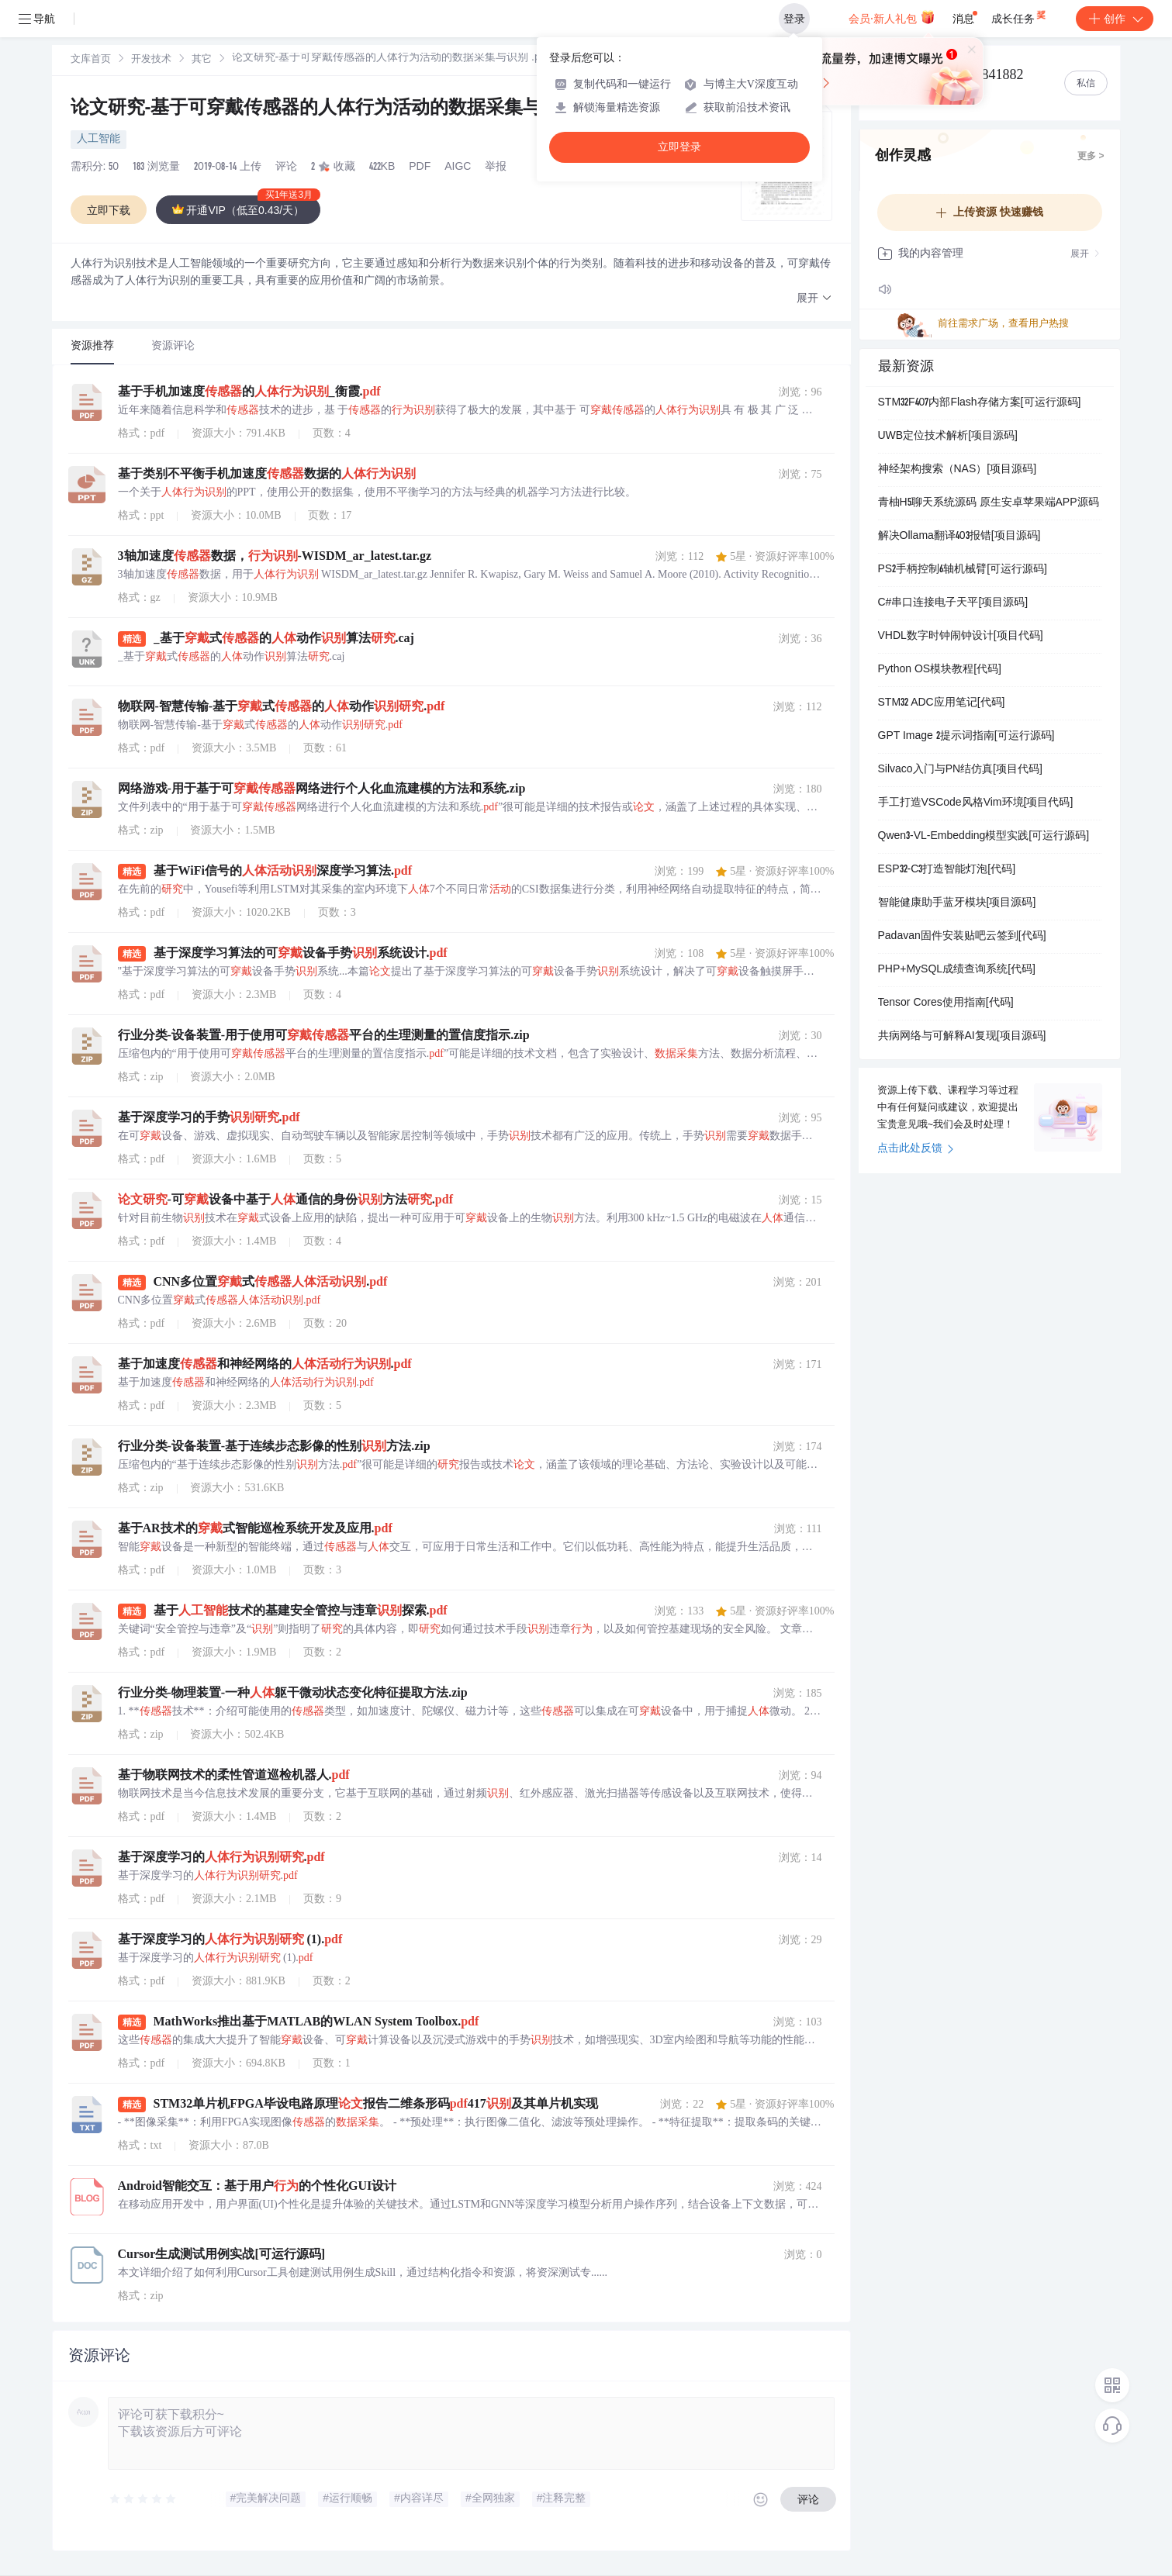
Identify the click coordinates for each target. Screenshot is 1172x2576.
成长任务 (1019, 15)
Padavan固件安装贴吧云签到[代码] (962, 936)
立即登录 (679, 147)
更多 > (1090, 156)
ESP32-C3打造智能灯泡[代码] (947, 870)
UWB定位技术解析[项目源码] (948, 436)
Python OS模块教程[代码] (939, 670)
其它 (202, 60)
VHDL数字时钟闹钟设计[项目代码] (960, 636)
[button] (814, 299)
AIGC (457, 167)
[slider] (143, 2499)
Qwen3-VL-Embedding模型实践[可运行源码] (984, 836)
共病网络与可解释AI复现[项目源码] (962, 1036)
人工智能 (98, 139)
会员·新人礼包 (892, 17)
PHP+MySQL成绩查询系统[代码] (956, 970)
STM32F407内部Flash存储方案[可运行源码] (979, 403)
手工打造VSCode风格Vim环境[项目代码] (975, 803)
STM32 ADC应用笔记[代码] (941, 703)
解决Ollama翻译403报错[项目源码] (959, 536)
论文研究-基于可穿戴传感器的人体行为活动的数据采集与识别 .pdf (345, 109)
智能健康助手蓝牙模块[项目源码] (957, 903)
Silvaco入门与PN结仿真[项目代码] (960, 770)
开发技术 (151, 60)
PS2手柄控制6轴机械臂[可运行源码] (962, 570)
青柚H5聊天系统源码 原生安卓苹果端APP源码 (988, 503)
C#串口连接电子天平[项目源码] (953, 603)
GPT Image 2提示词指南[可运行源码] (966, 736)
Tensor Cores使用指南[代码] (946, 1003)
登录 (794, 18)
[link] (91, 59)
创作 (1114, 18)
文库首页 (91, 60)
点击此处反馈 (915, 1149)
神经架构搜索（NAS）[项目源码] (957, 469)
